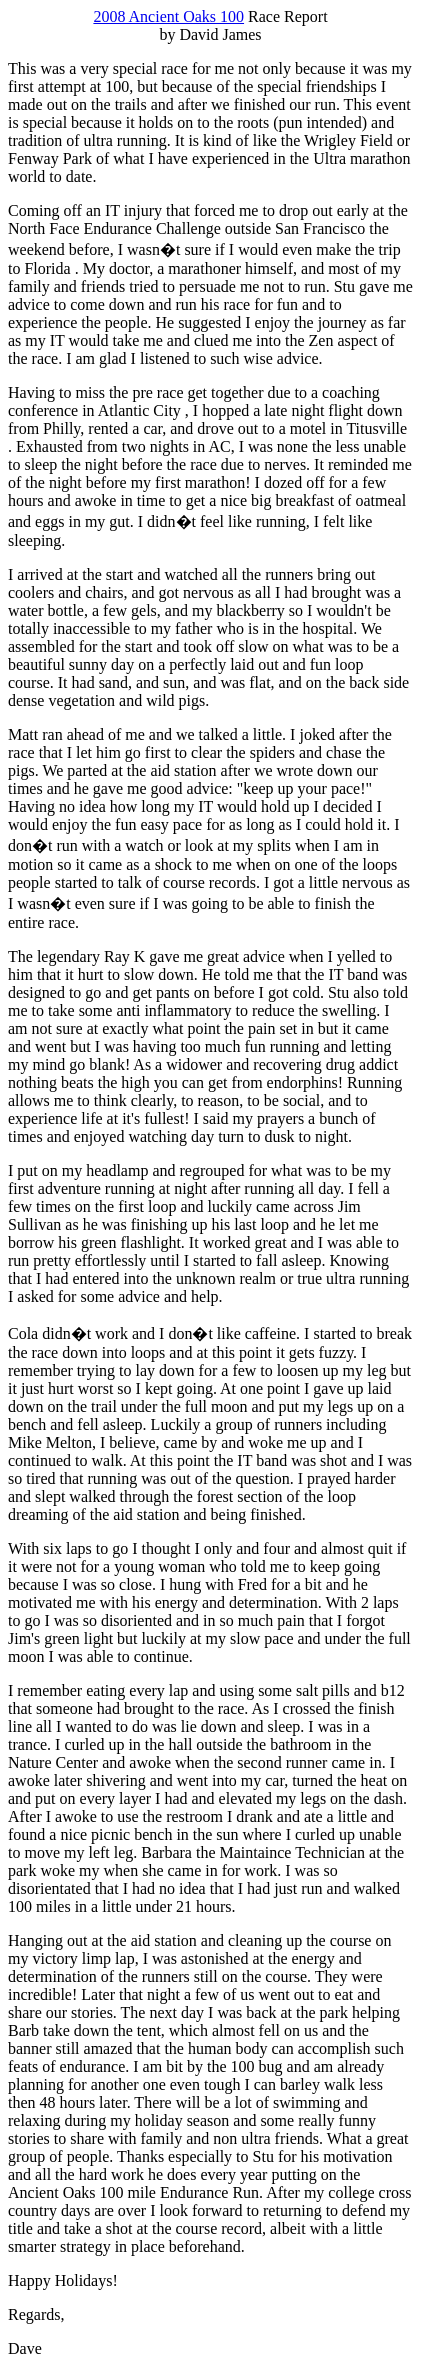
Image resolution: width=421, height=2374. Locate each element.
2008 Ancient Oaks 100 (168, 16)
